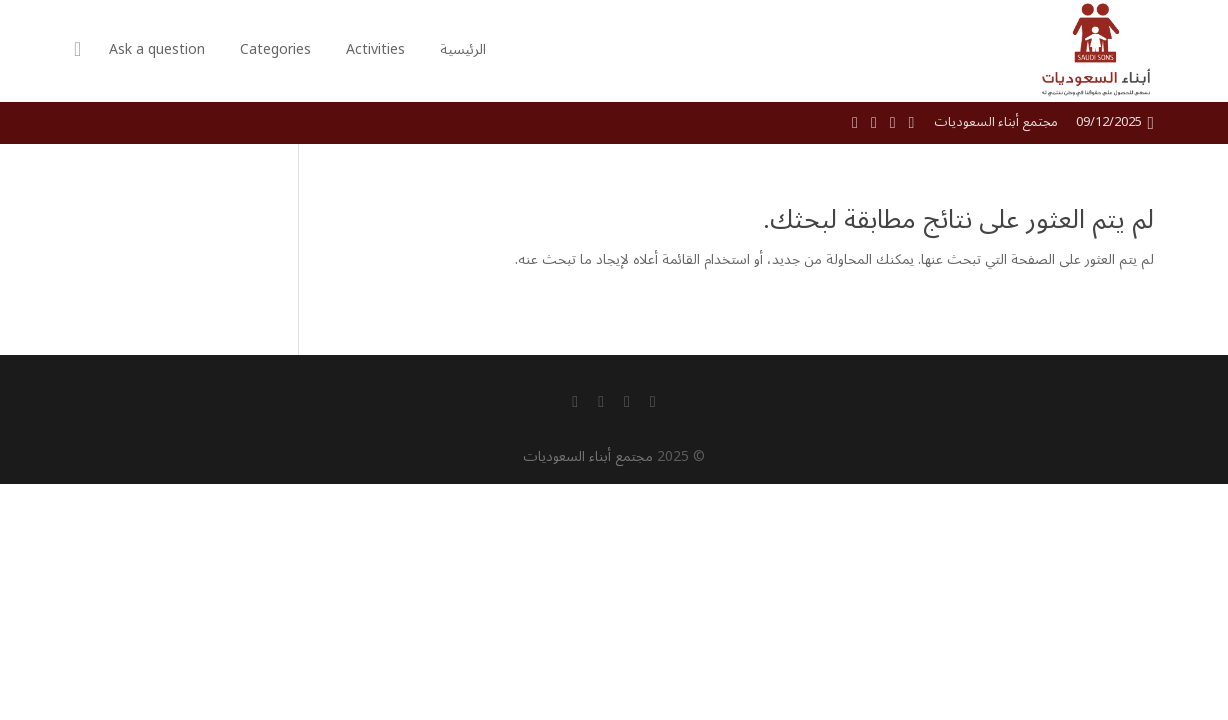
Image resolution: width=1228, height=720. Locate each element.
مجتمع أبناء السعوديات (588, 456)
